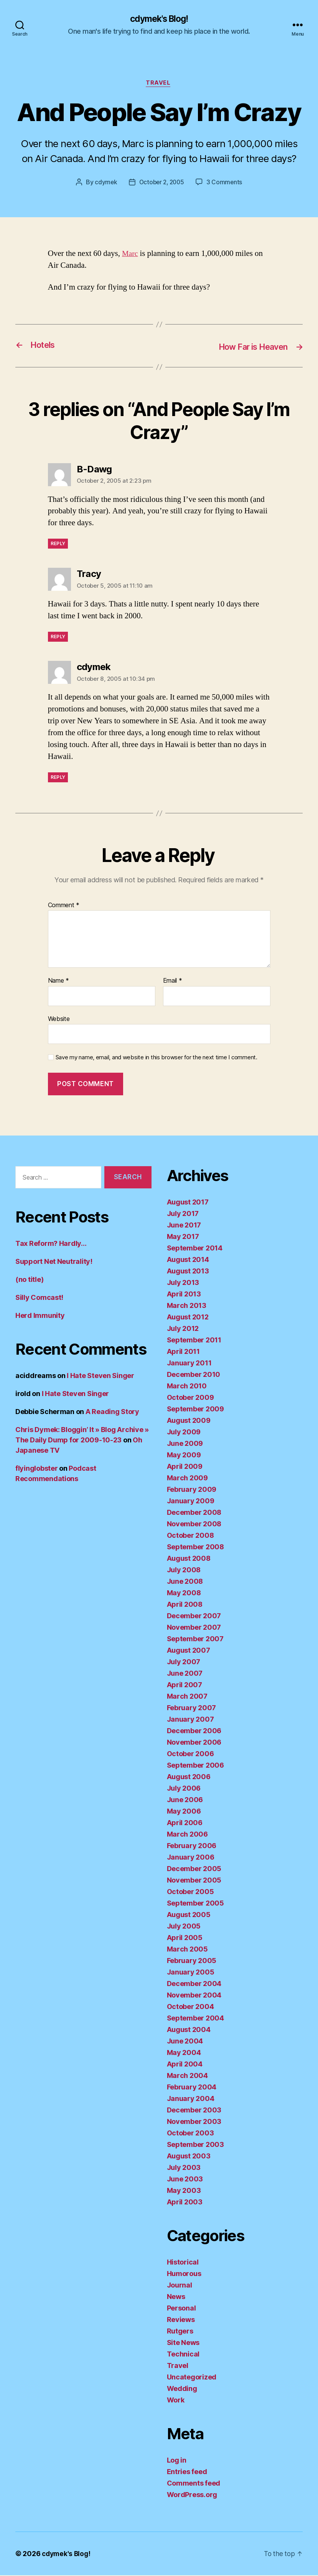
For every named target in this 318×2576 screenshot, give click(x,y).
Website (59, 1019)
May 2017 (183, 1237)
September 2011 (194, 1341)
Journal (179, 2286)
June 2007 (185, 1674)
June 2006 (185, 1800)
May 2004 (184, 2053)
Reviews (181, 2320)
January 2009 (190, 1502)
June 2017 (184, 1226)
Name (58, 981)
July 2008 (184, 1571)
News (176, 2297)
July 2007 (184, 1662)
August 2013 (188, 1272)
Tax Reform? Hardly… (51, 1244)
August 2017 (188, 1203)
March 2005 (187, 1950)
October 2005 (190, 1892)
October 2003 (190, 2134)
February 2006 (192, 1846)
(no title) (29, 1281)
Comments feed (194, 2484)
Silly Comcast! (39, 1299)
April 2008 (185, 1605)
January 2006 (190, 1858)
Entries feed (187, 2472)
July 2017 (183, 1214)
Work (176, 2401)
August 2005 (189, 1915)
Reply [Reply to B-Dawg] (58, 544)
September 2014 (194, 1249)
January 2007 (190, 1720)
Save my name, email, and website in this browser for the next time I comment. (156, 1058)
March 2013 (186, 1306)
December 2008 (194, 1513)
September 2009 (195, 1410)
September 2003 (195, 2145)
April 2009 (185, 1467)
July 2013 (183, 1283)
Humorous (184, 2274)
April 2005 (185, 1938)
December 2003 (194, 2111)
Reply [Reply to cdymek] (58, 778)
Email (172, 981)
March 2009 (187, 1479)
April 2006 (185, 1823)
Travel (159, 84)
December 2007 (194, 1616)
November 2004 (194, 1996)
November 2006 (194, 1743)
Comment (64, 906)
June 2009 (185, 1444)
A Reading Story (112, 1413)
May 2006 (184, 1812)
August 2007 (188, 1651)
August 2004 (189, 2030)
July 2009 (184, 1433)
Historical (183, 2263)
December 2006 (194, 1731)
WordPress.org (192, 2495)
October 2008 (190, 1536)
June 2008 (185, 1582)
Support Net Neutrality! (53, 1263)
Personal (181, 2309)
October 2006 (190, 1754)
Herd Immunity (40, 1317)
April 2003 (185, 2203)
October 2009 (190, 1398)
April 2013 (184, 1295)
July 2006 (184, 1789)
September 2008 (195, 1548)
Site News (183, 2343)
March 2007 (187, 1697)
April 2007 (184, 1685)
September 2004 (195, 2019)
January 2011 (189, 1364)
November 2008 (194, 1525)
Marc (130, 255)
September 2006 (195, 1766)
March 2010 (187, 1387)
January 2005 (190, 1973)
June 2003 (185, 2180)
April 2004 (185, 2065)
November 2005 (194, 1881)
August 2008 (189, 1559)
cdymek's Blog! (159, 19)
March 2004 (187, 2076)
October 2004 (190, 2007)
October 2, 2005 (162, 183)
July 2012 (183, 1329)
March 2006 (187, 1835)
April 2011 (183, 1352)
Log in (176, 2461)
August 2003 (189, 2157)
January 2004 (190, 2099)
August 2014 (188, 1260)
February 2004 (192, 2088)
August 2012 (188, 1318)
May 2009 (184, 1456)
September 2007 (195, 1639)
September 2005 (195, 1904)
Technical (183, 2355)
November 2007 (194, 1628)
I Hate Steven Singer (100, 1377)
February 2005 (192, 1961)
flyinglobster (36, 1469)
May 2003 (184, 2191)
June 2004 (185, 2042)
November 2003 (194, 2122)
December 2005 (194, 1869)
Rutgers (180, 2332)
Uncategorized (192, 2378)
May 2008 (184, 1594)
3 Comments (226, 183)
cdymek (104, 183)
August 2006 (189, 1777)
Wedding (182, 2389)
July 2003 (184, 2168)
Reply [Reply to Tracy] (58, 638)
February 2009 (192, 1490)
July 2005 (184, 1927)
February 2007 (191, 1708)
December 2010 (194, 1375)
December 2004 (194, 1984)
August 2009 (189, 1421)
